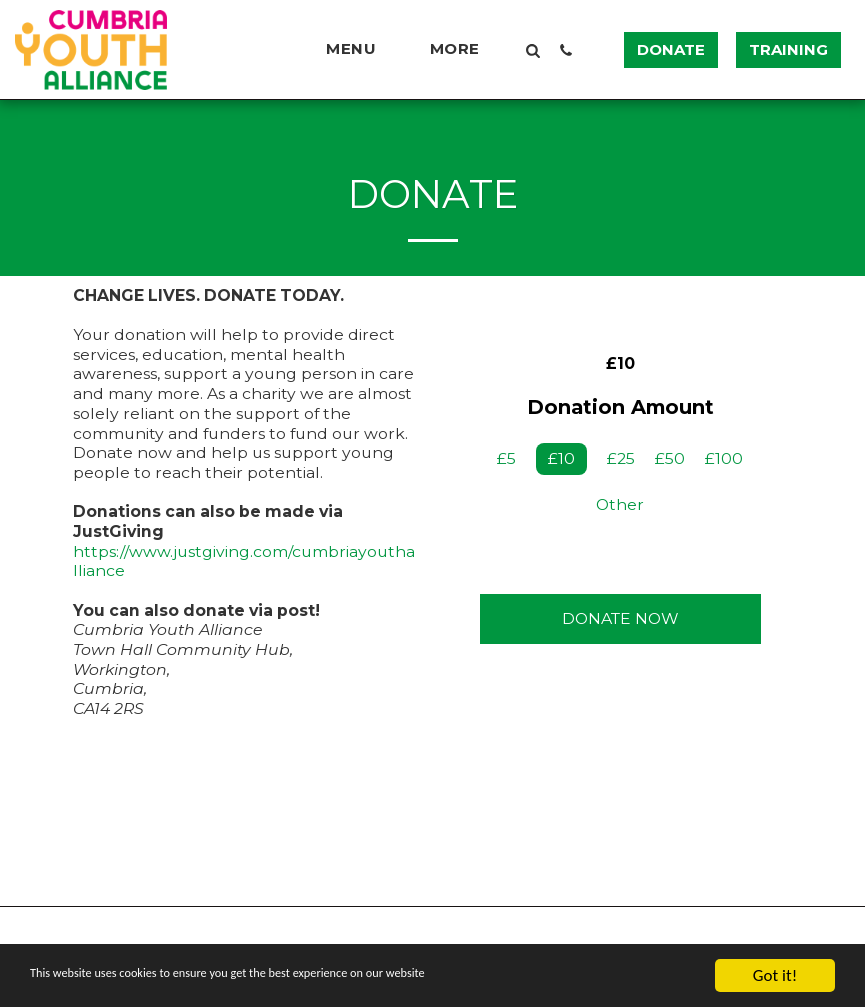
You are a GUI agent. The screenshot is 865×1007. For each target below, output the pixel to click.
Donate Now (620, 618)
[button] (360, 49)
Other (620, 504)
